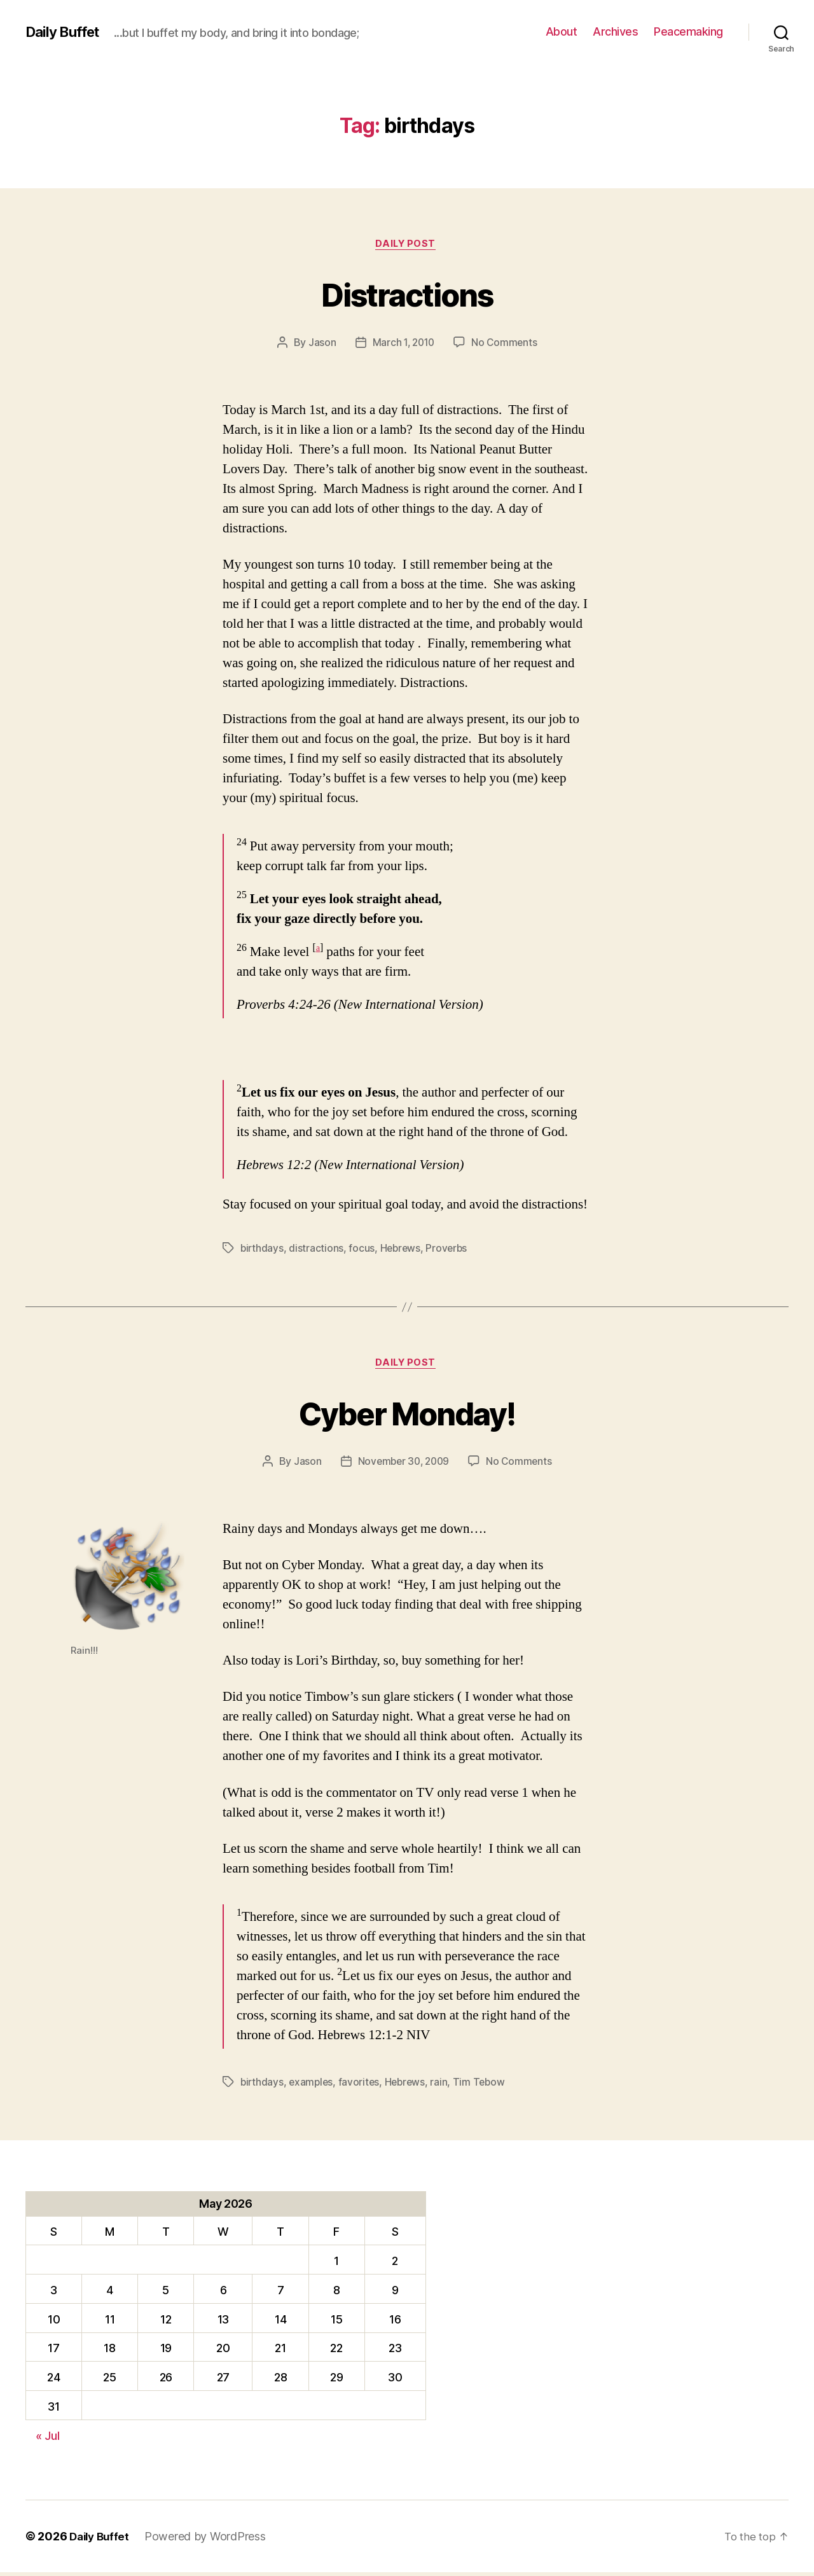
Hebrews (402, 1250)
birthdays (262, 1250)
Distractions (406, 293)
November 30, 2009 (403, 1464)
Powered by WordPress (209, 2540)
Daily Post (407, 245)
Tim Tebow (484, 2085)
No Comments (506, 344)
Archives (615, 31)
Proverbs (450, 1250)
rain (444, 2085)
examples (313, 2085)
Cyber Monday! (406, 1414)
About (561, 31)
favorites (362, 2085)
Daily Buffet (66, 31)
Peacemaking (688, 31)
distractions (317, 1250)
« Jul (48, 2439)
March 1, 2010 (403, 344)
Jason (320, 344)
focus (363, 1250)
